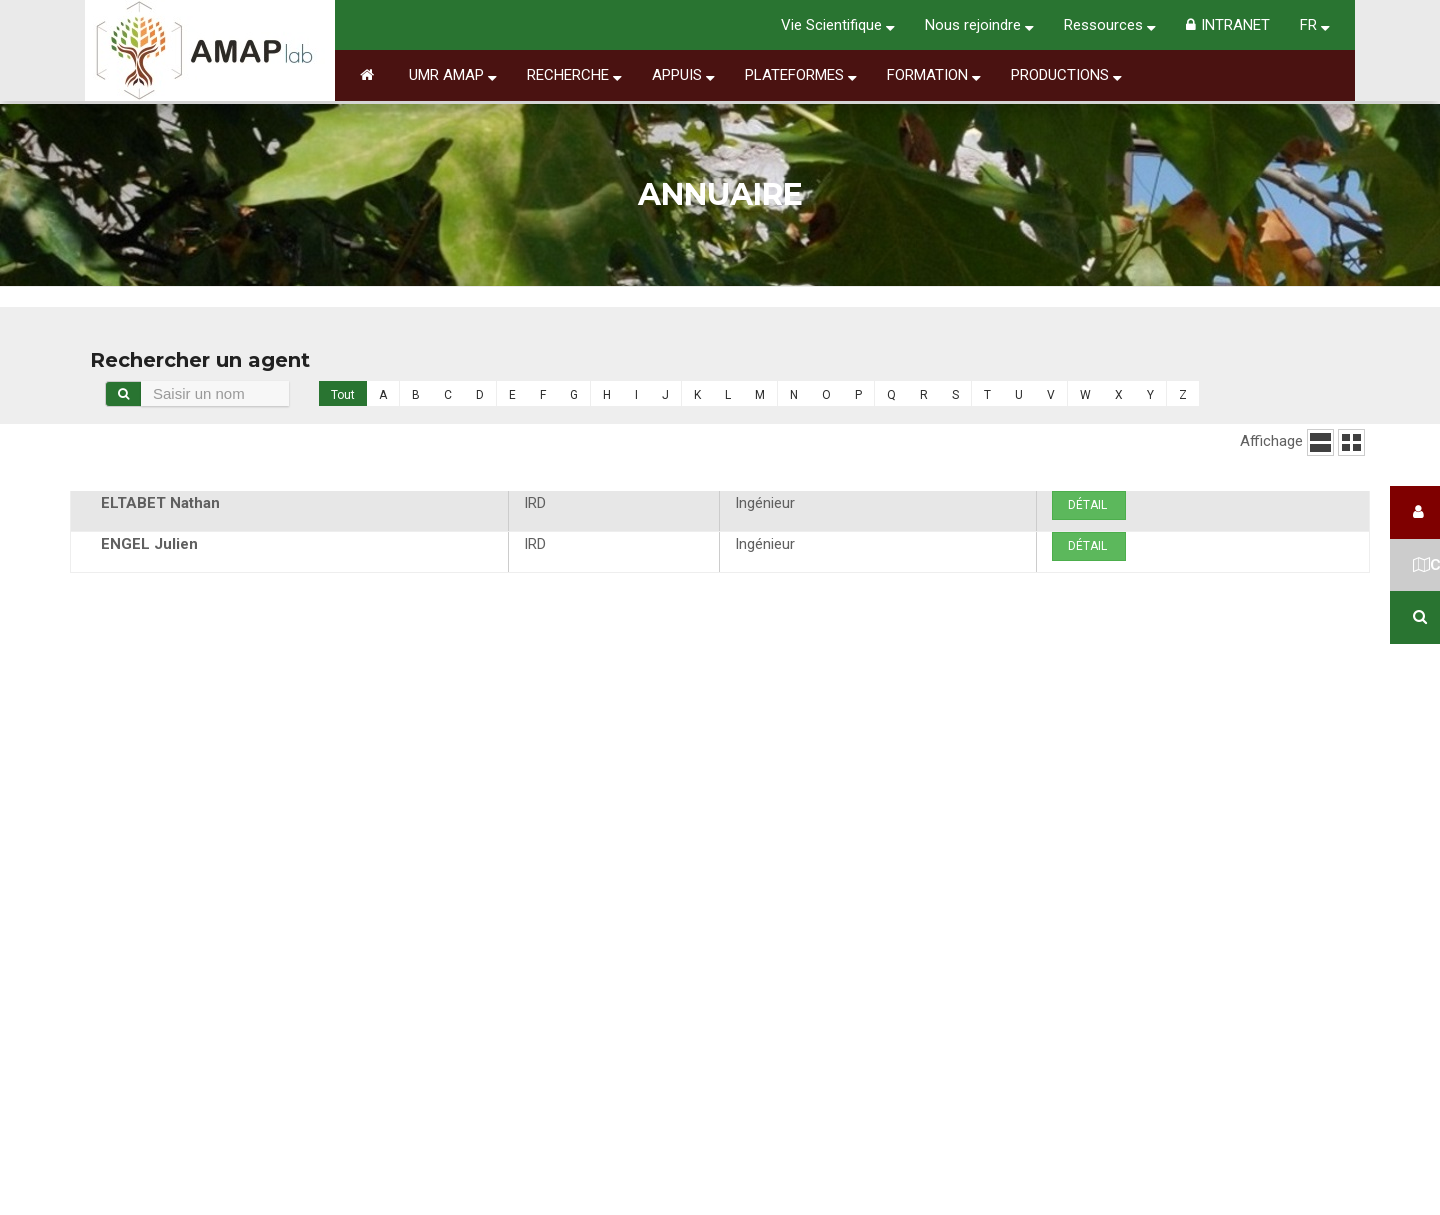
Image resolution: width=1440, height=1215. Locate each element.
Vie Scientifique (838, 25)
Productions (1066, 75)
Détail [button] (1089, 505)
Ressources (1110, 25)
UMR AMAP (453, 75)
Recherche (574, 75)
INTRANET (1228, 25)
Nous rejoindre (979, 25)
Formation (934, 75)
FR (1315, 25)
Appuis (683, 75)
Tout (343, 395)
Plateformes (801, 75)
